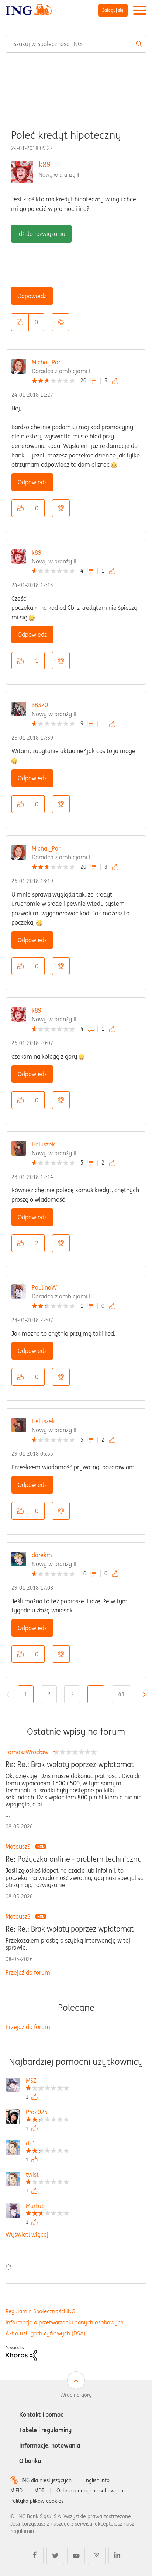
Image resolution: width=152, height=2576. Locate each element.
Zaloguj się (113, 10)
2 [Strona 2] (49, 1694)
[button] (20, 322)
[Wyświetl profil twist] (47, 2175)
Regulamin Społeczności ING (40, 2311)
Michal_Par (46, 362)
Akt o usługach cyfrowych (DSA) (46, 2333)
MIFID (16, 2490)
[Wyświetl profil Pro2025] (47, 2113)
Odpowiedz (31, 296)
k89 (45, 164)
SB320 (40, 705)
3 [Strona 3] (72, 1694)
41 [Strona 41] (121, 1694)
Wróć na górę (76, 2395)
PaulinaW (44, 1287)
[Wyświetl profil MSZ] (47, 2081)
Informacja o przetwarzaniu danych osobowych (65, 2322)
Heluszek (43, 1144)
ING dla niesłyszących (46, 2480)
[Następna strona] (142, 1694)
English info (96, 2480)
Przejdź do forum (28, 1972)
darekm (42, 1555)
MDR (39, 2490)
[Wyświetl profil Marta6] (47, 2207)
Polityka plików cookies (36, 2501)
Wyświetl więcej (27, 2234)
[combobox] (76, 44)
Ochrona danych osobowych (89, 2490)
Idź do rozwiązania (41, 233)
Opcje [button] (60, 322)
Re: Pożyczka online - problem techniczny (74, 1859)
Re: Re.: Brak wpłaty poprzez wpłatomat (70, 1764)
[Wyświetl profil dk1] (47, 2144)
